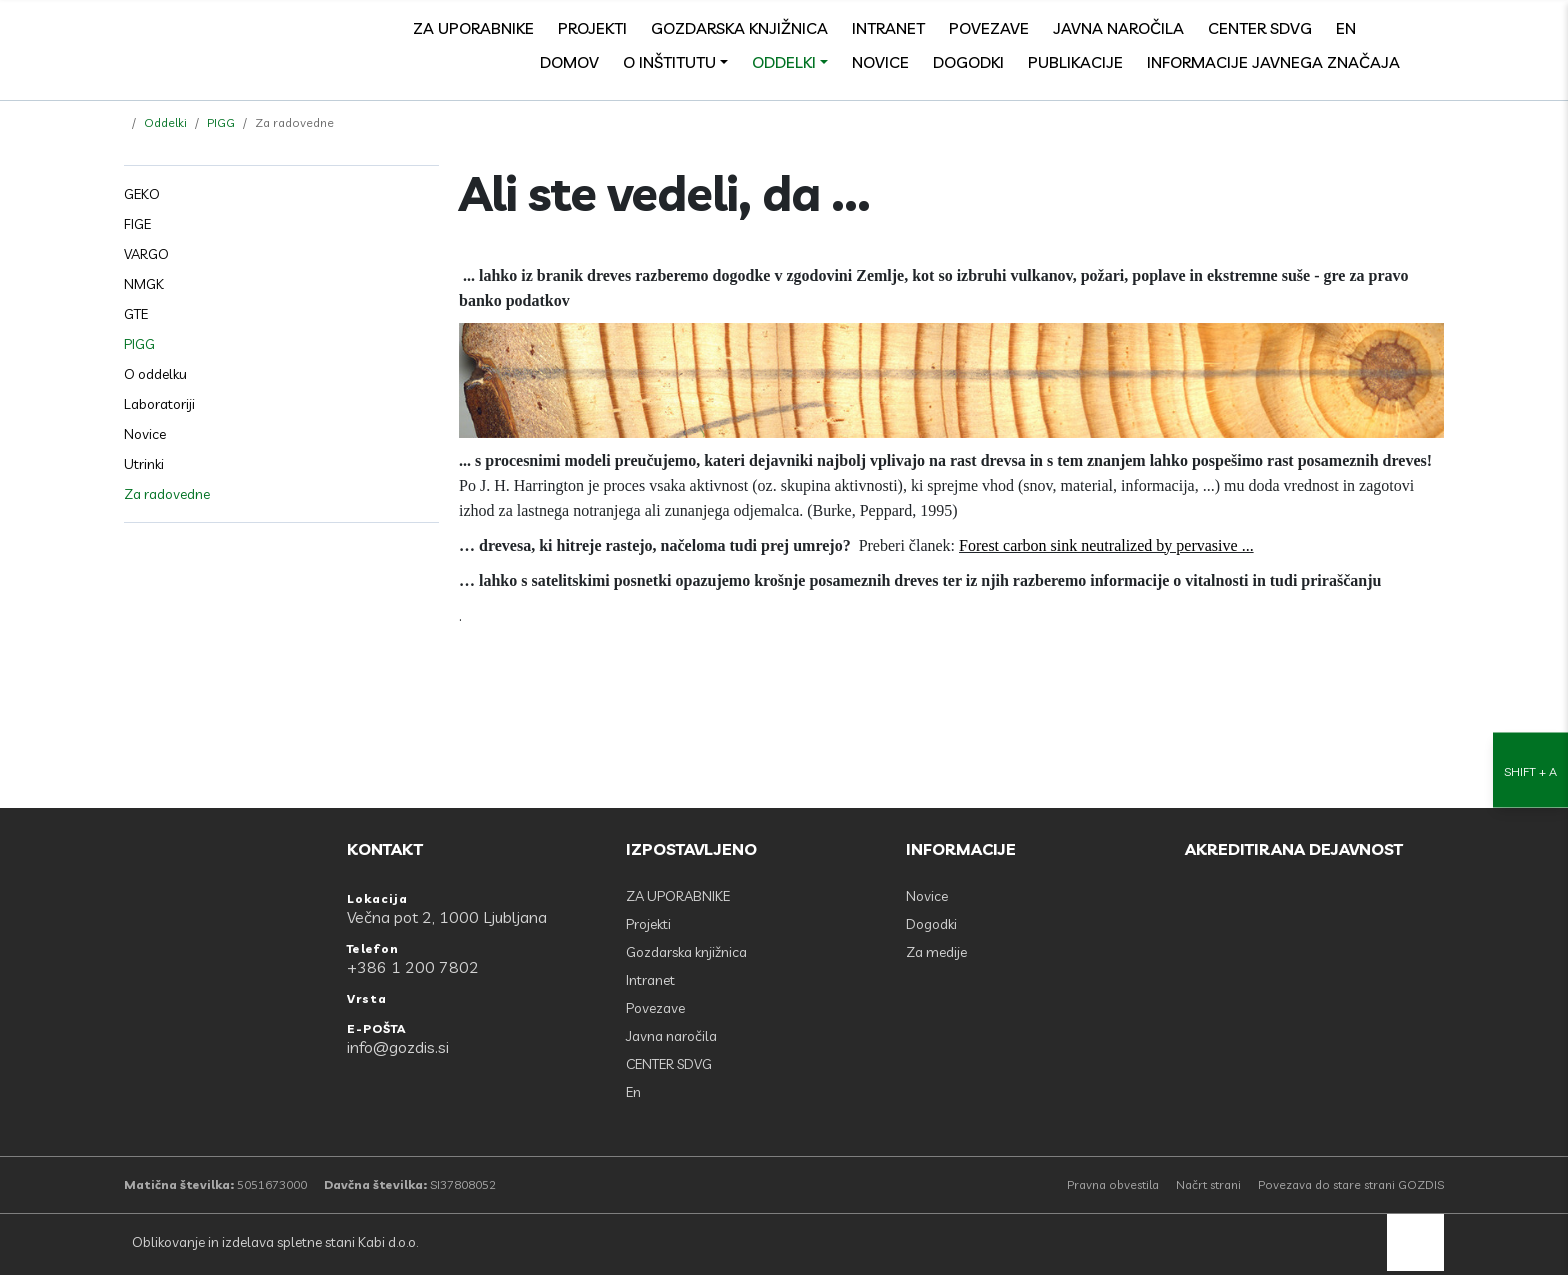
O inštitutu (669, 62)
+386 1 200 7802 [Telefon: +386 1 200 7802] (413, 967)
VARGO (146, 254)
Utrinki (144, 464)
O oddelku (155, 374)
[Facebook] (1390, 28)
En (1346, 28)
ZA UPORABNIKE (473, 28)
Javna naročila (1118, 28)
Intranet (888, 28)
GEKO (142, 194)
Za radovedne (167, 494)
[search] (1434, 28)
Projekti (592, 28)
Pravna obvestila (1113, 1184)
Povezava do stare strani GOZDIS (1351, 1184)
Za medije (936, 952)
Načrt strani (1208, 1184)
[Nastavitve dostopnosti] (1530, 637)
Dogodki (968, 62)
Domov (569, 62)
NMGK (144, 284)
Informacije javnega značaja (1273, 62)
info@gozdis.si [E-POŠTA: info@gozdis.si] (398, 1047)
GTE (136, 314)
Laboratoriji (159, 404)
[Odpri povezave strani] (1434, 62)
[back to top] (1415, 1242)
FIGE (137, 224)
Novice (880, 62)
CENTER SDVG (1260, 28)
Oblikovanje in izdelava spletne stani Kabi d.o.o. (273, 1242)
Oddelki (784, 62)
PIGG (221, 122)
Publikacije (1075, 62)
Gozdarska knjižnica (739, 28)
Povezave (989, 28)
